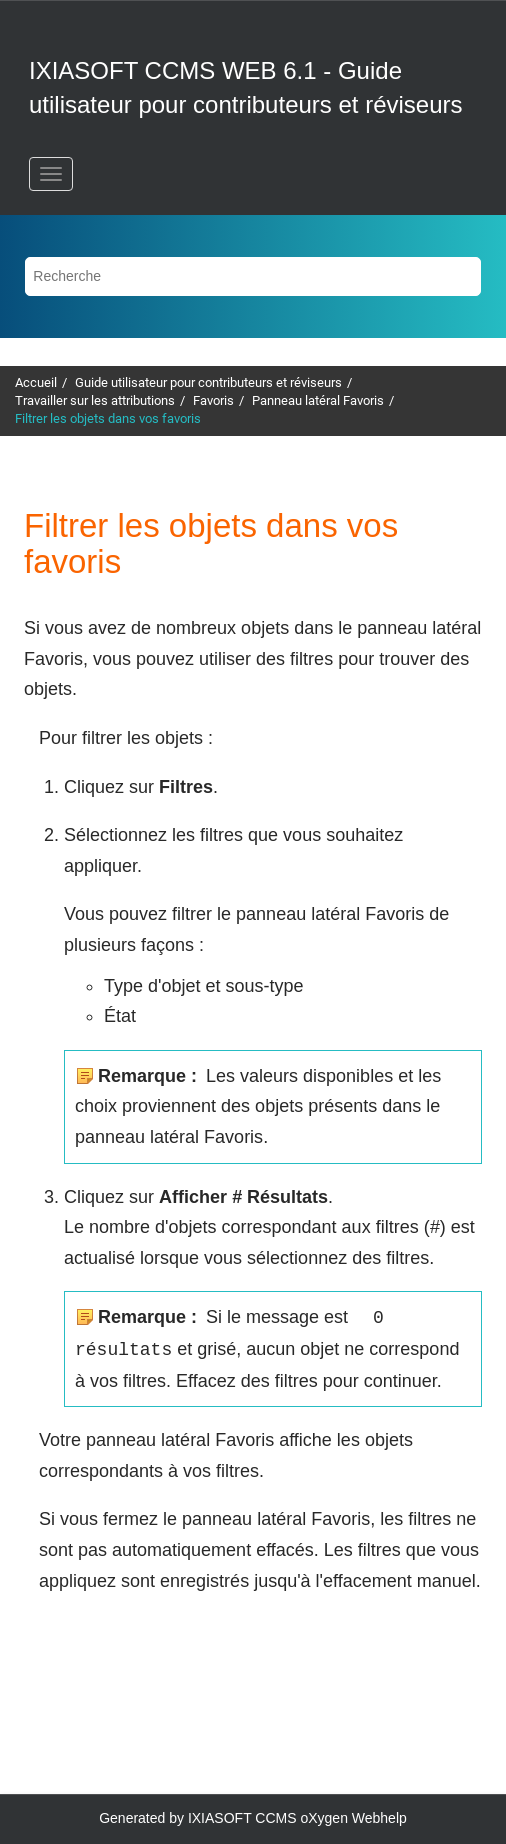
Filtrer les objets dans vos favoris (108, 418)
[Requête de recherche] (252, 276)
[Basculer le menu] (51, 174)
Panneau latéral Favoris (318, 400)
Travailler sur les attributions (95, 400)
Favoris (213, 400)
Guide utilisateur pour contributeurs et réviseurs (208, 382)
